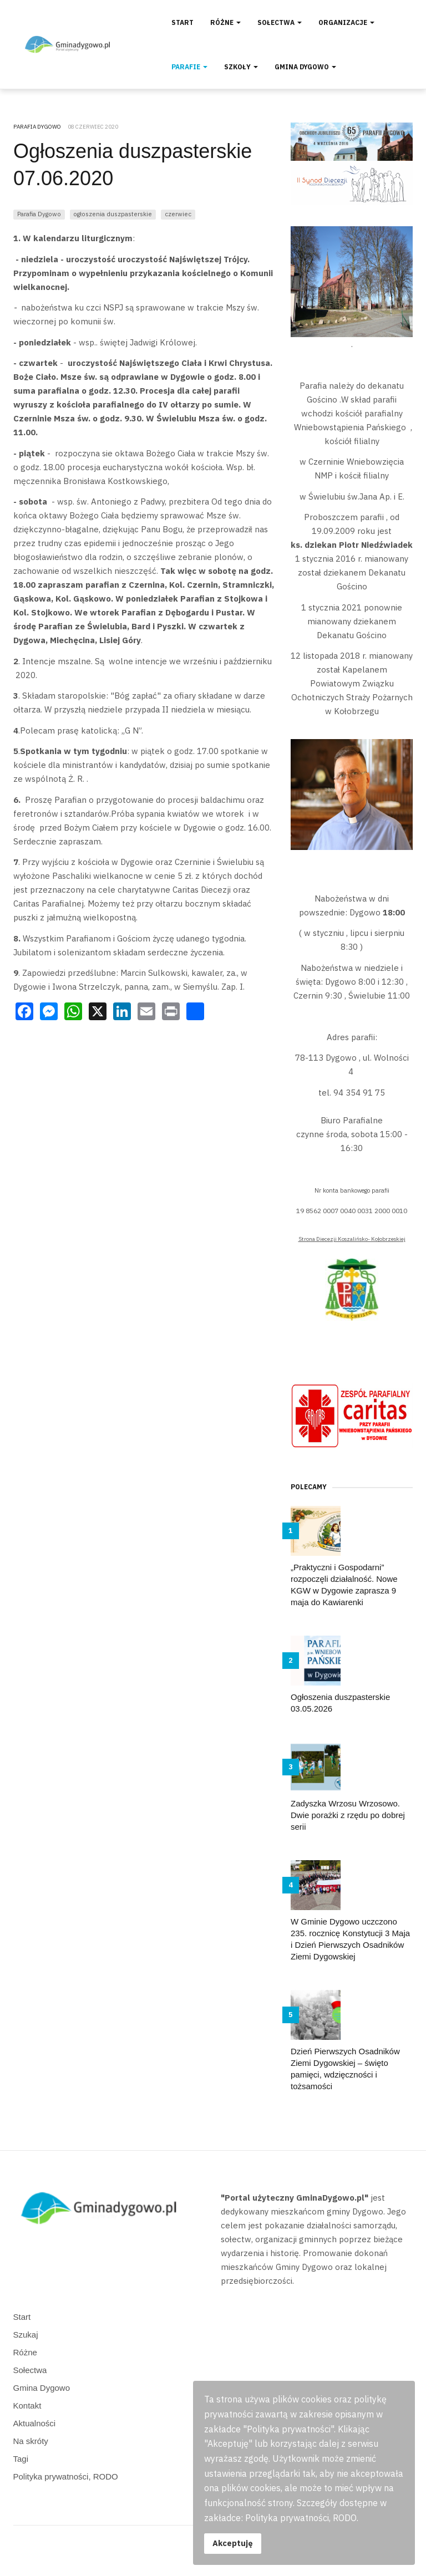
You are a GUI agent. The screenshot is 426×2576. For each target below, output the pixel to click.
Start (182, 22)
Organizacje (346, 22)
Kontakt (27, 2405)
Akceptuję (232, 2543)
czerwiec (178, 214)
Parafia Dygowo (39, 214)
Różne (225, 22)
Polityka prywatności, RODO (65, 2476)
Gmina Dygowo (305, 67)
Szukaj (25, 2334)
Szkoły (241, 67)
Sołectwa (279, 22)
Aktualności (34, 2423)
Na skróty (30, 2441)
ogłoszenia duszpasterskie (112, 214)
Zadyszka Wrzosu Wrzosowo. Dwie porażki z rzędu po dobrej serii (348, 1815)
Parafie (189, 67)
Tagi (21, 2458)
